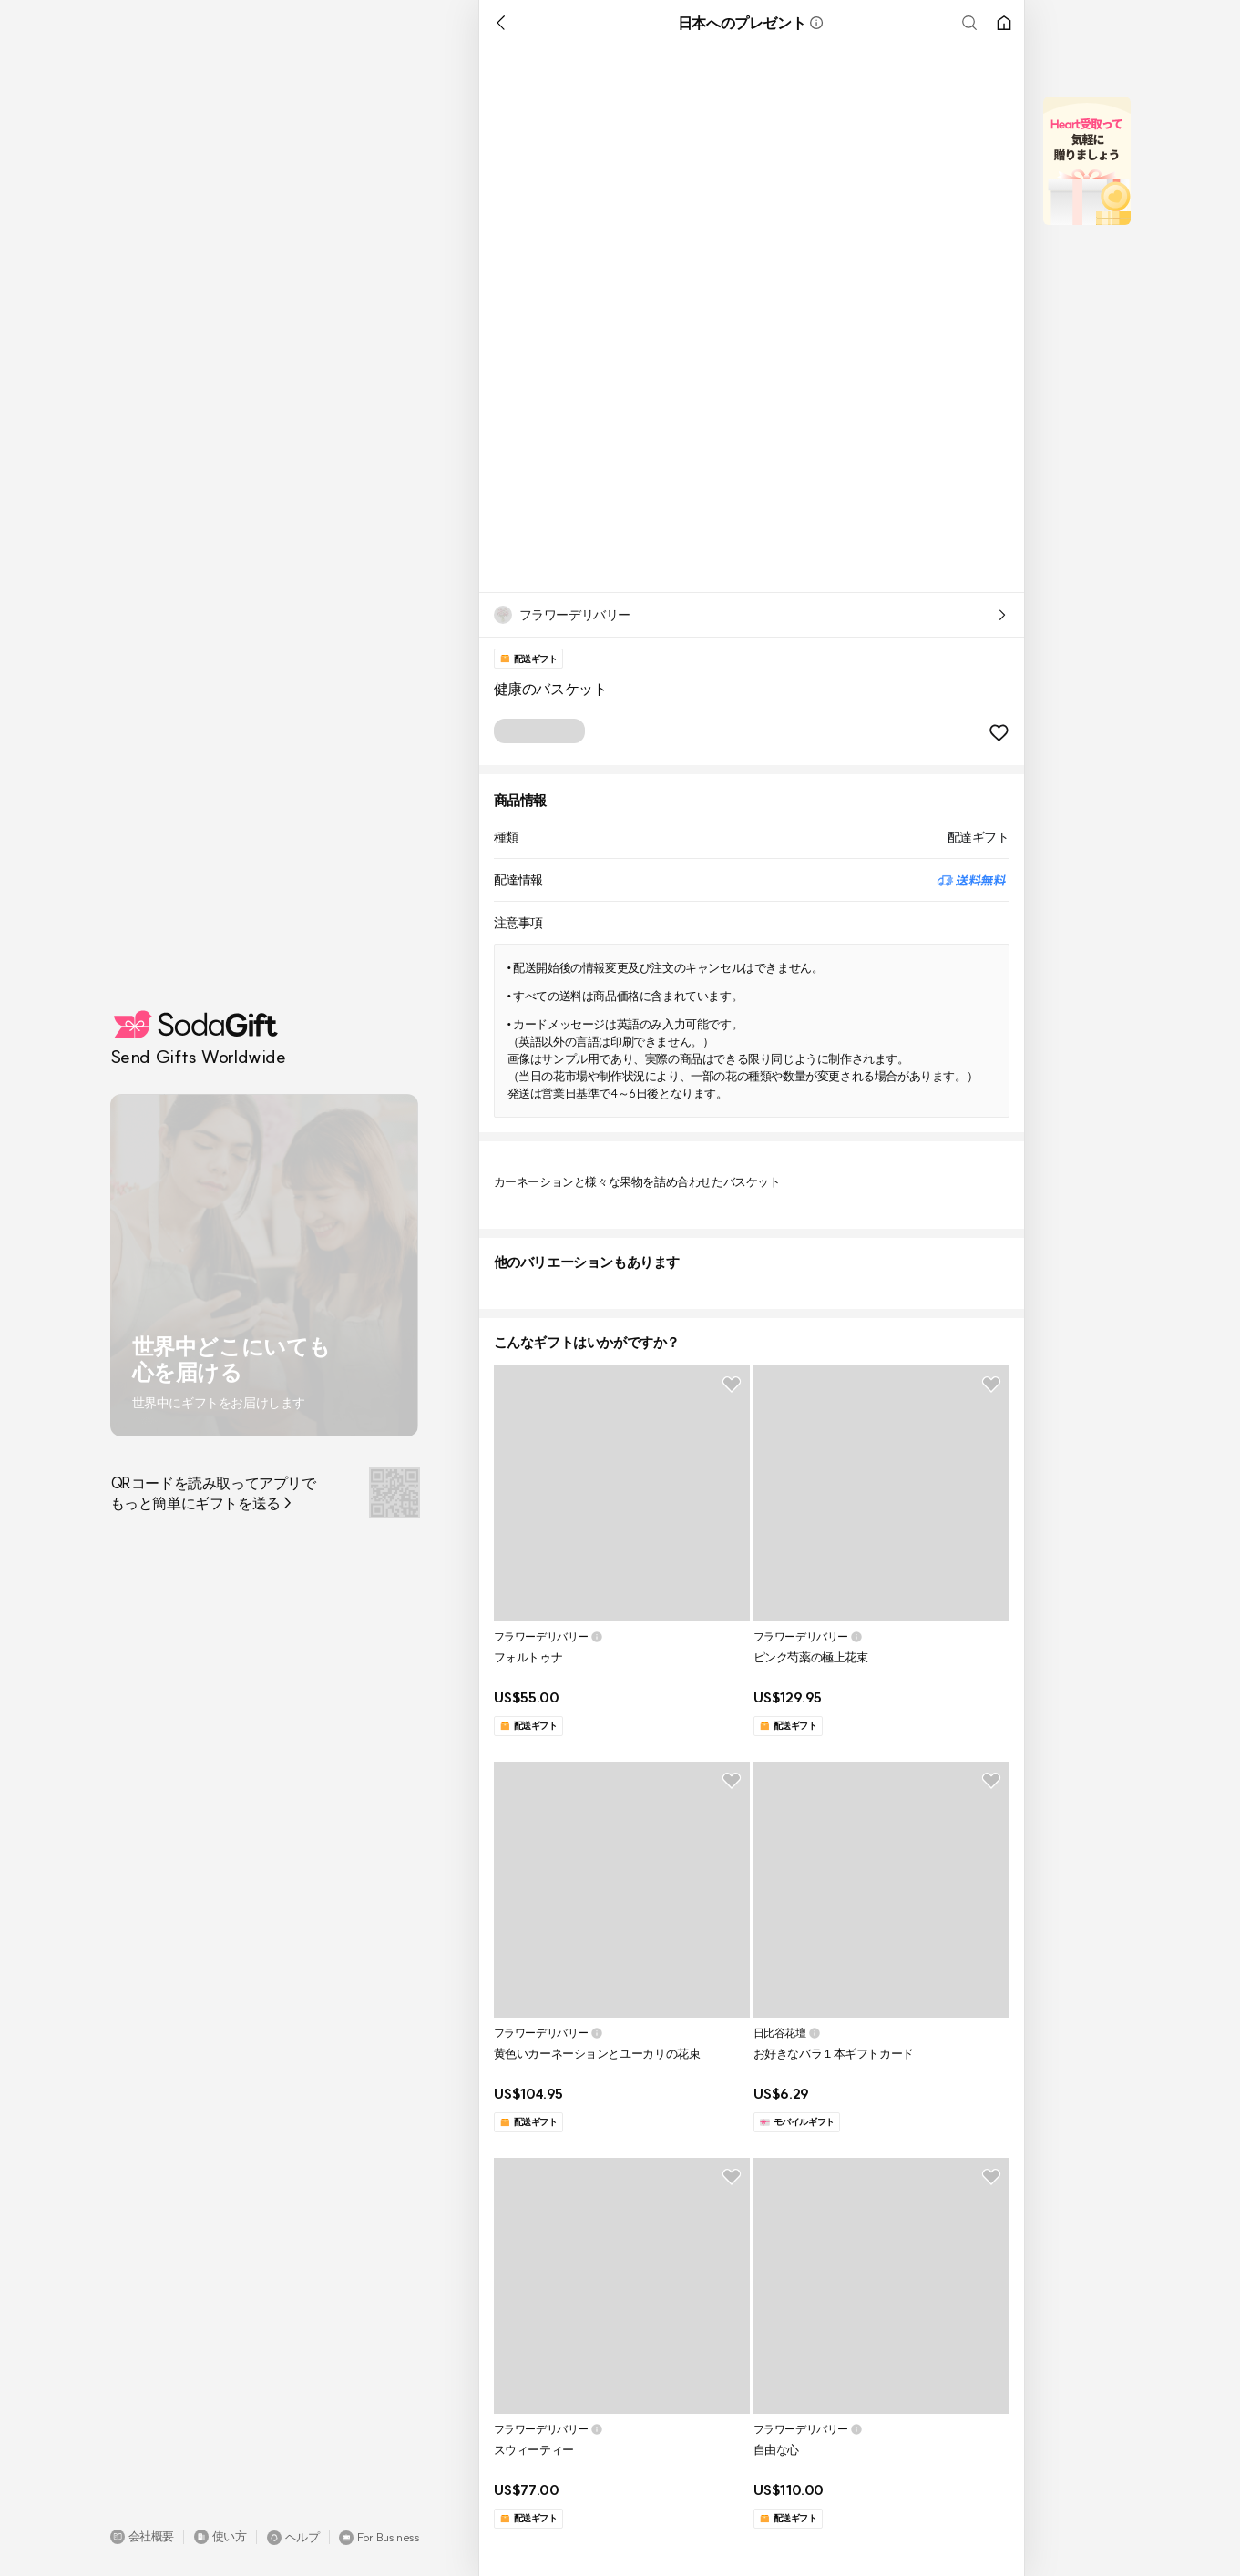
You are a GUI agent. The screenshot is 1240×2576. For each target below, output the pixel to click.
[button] (142, 2537)
